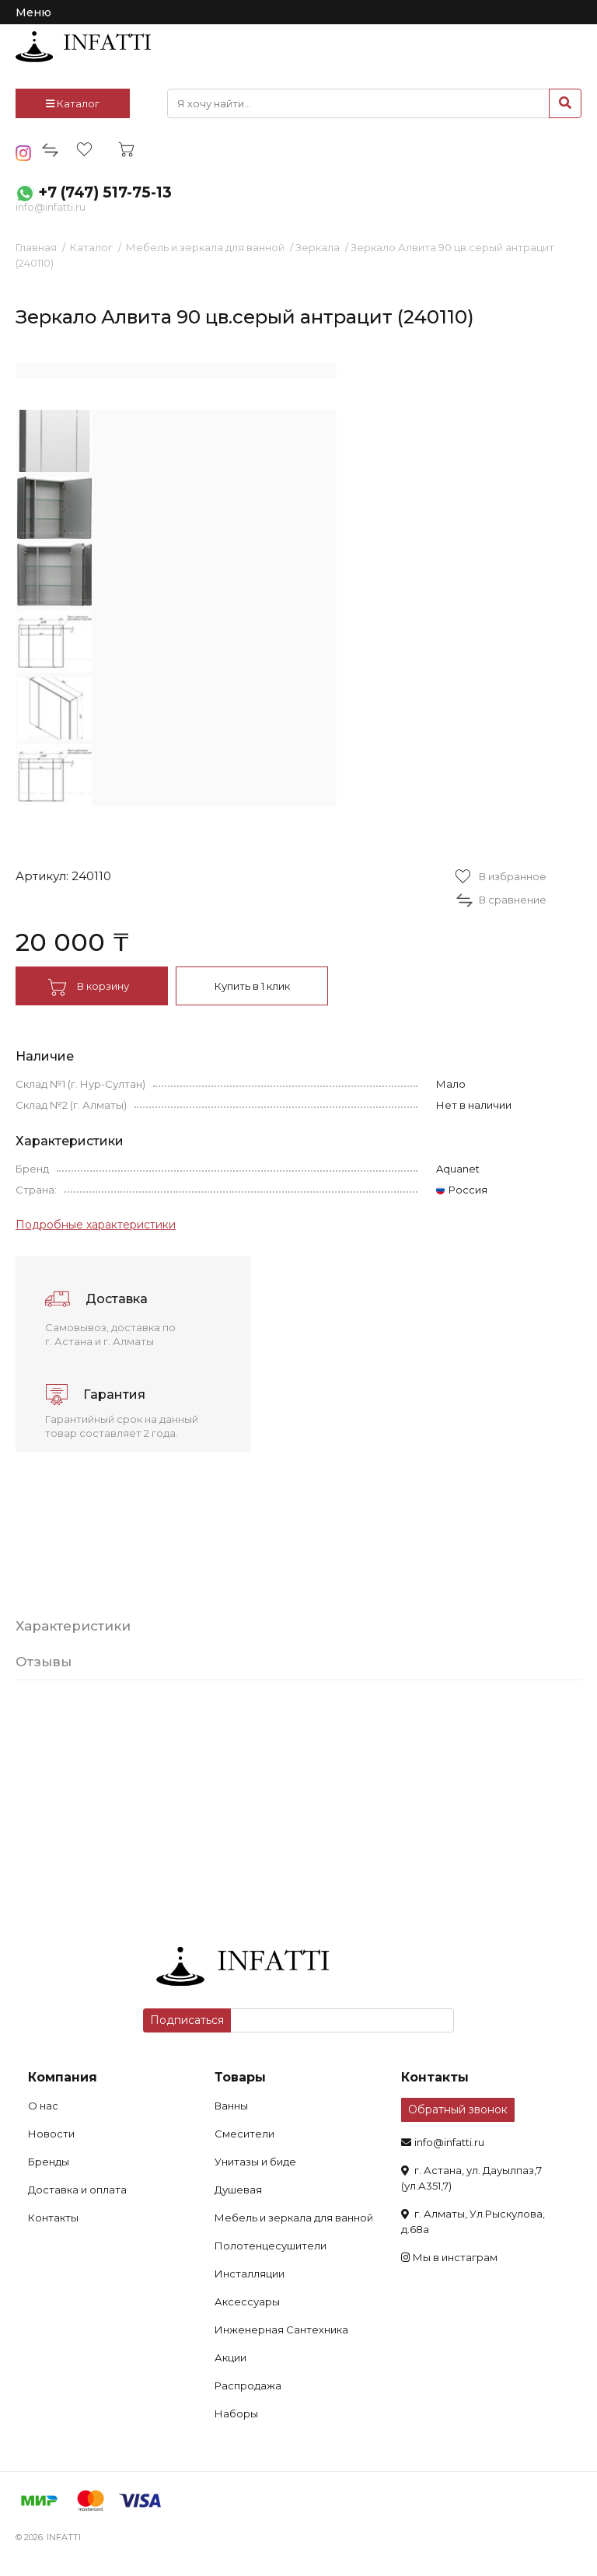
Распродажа (248, 2385)
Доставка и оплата (77, 2189)
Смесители (244, 2133)
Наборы (236, 2413)
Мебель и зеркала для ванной (205, 247)
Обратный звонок (458, 2109)
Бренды (48, 2161)
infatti (83, 46)
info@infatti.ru (51, 207)
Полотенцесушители (270, 2245)
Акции (230, 2357)
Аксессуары (247, 2301)
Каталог (73, 103)
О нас (43, 2105)
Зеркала (317, 247)
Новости (51, 2133)
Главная (36, 247)
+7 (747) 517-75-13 (105, 192)
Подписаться (187, 2020)
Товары (240, 2077)
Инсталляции (250, 2273)
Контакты (53, 2217)
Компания (62, 2077)
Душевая (238, 2189)
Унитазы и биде (255, 2161)
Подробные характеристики (96, 1225)
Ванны (231, 2105)
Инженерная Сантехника (281, 2329)
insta (24, 153)
